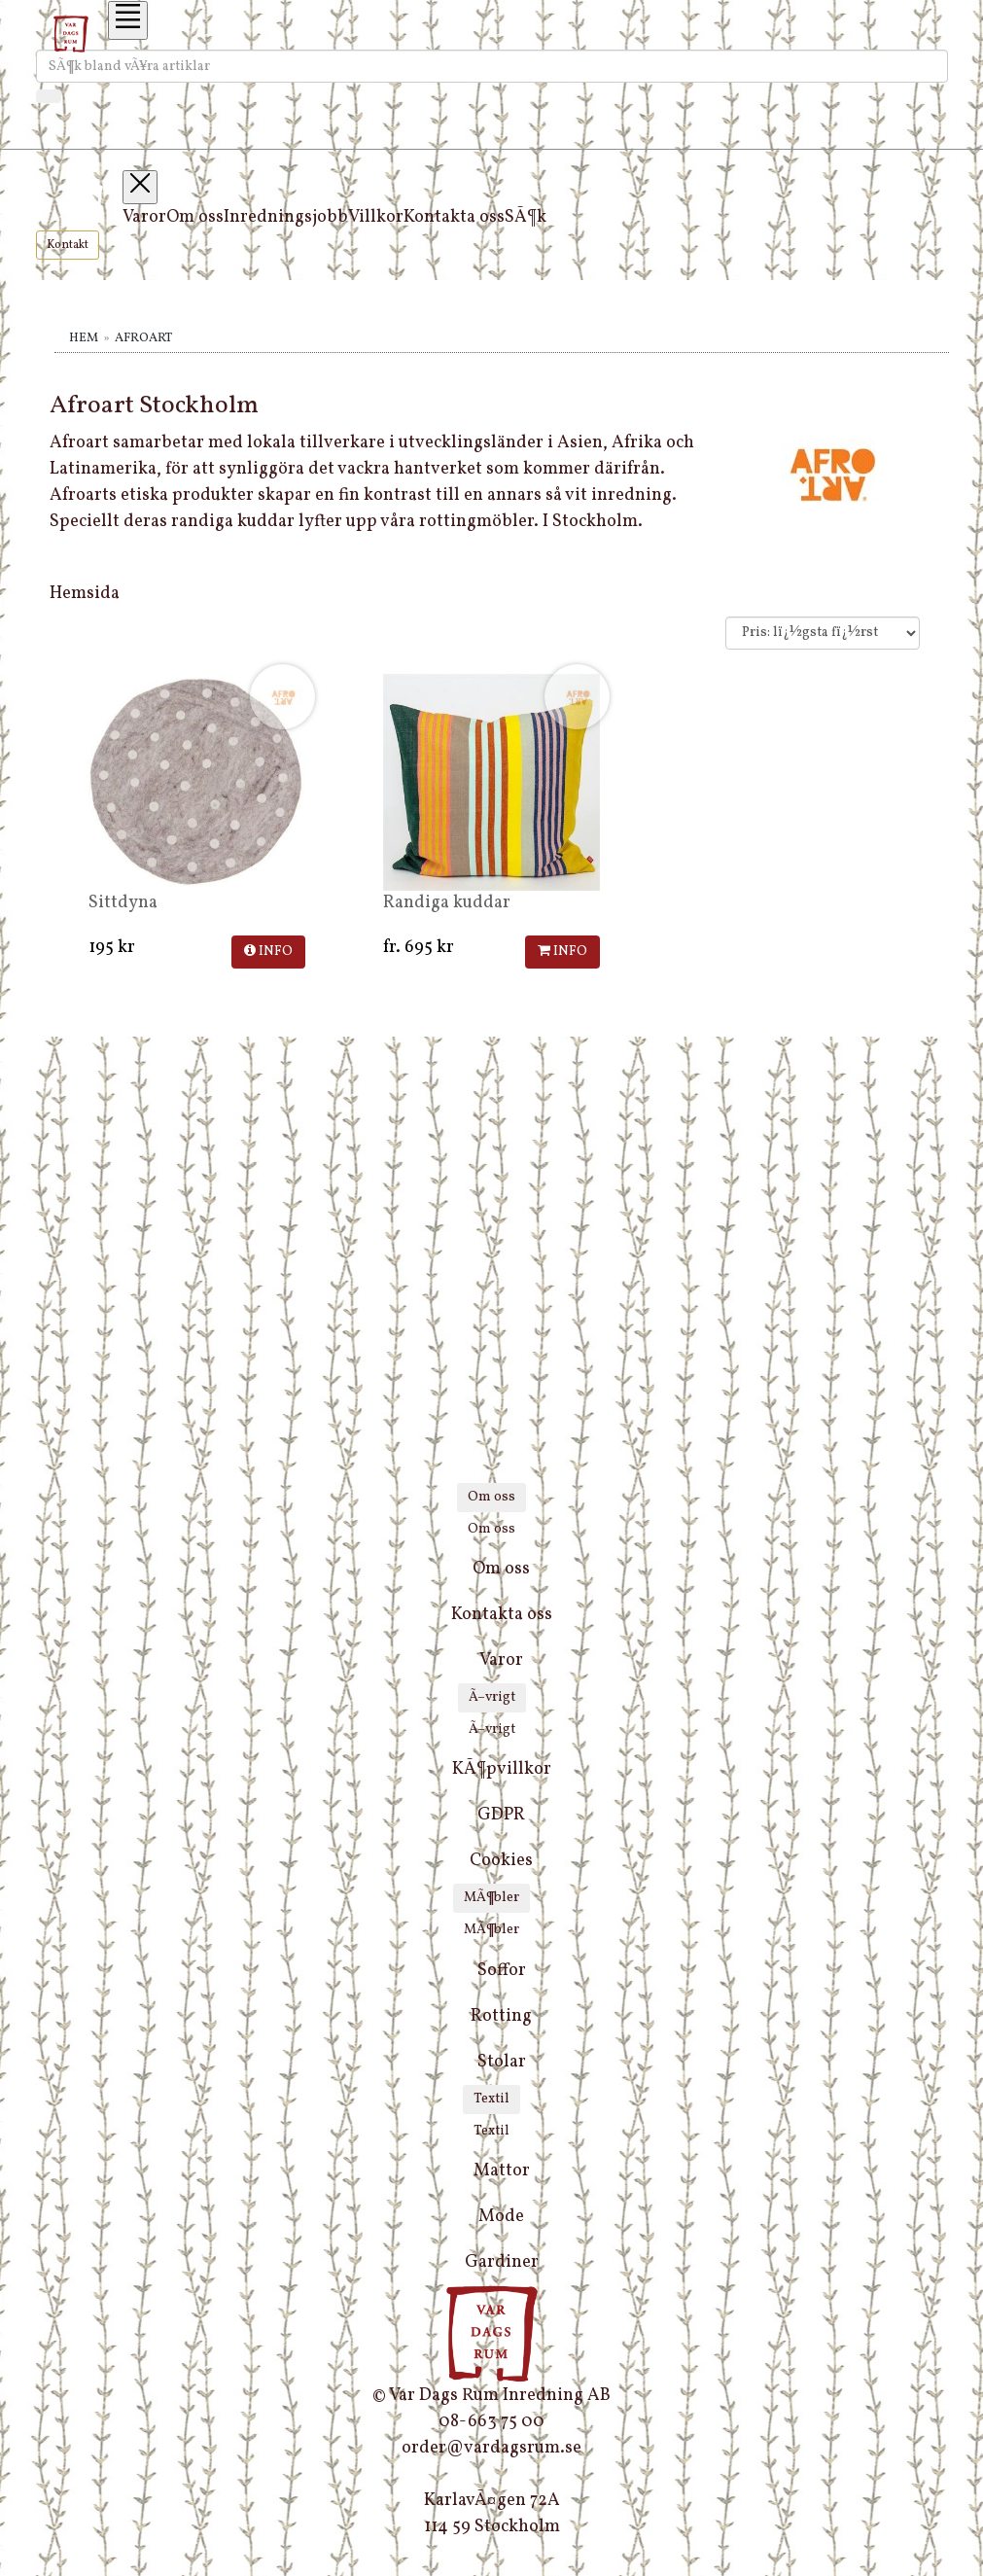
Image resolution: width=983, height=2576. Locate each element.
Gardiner (502, 2262)
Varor (144, 217)
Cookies (501, 1861)
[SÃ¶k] (48, 96)
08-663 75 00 (491, 2422)
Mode (501, 2217)
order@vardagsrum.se (491, 2448)
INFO (268, 951)
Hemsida (85, 594)
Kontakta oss (454, 217)
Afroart (143, 338)
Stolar (501, 2062)
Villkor (376, 217)
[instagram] (492, 2563)
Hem (83, 338)
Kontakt (67, 245)
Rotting (501, 2016)
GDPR (501, 1815)
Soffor (501, 1970)
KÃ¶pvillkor (501, 1769)
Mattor (502, 2171)
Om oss (195, 217)
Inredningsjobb (286, 217)
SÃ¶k (525, 217)
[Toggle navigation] (128, 20)
